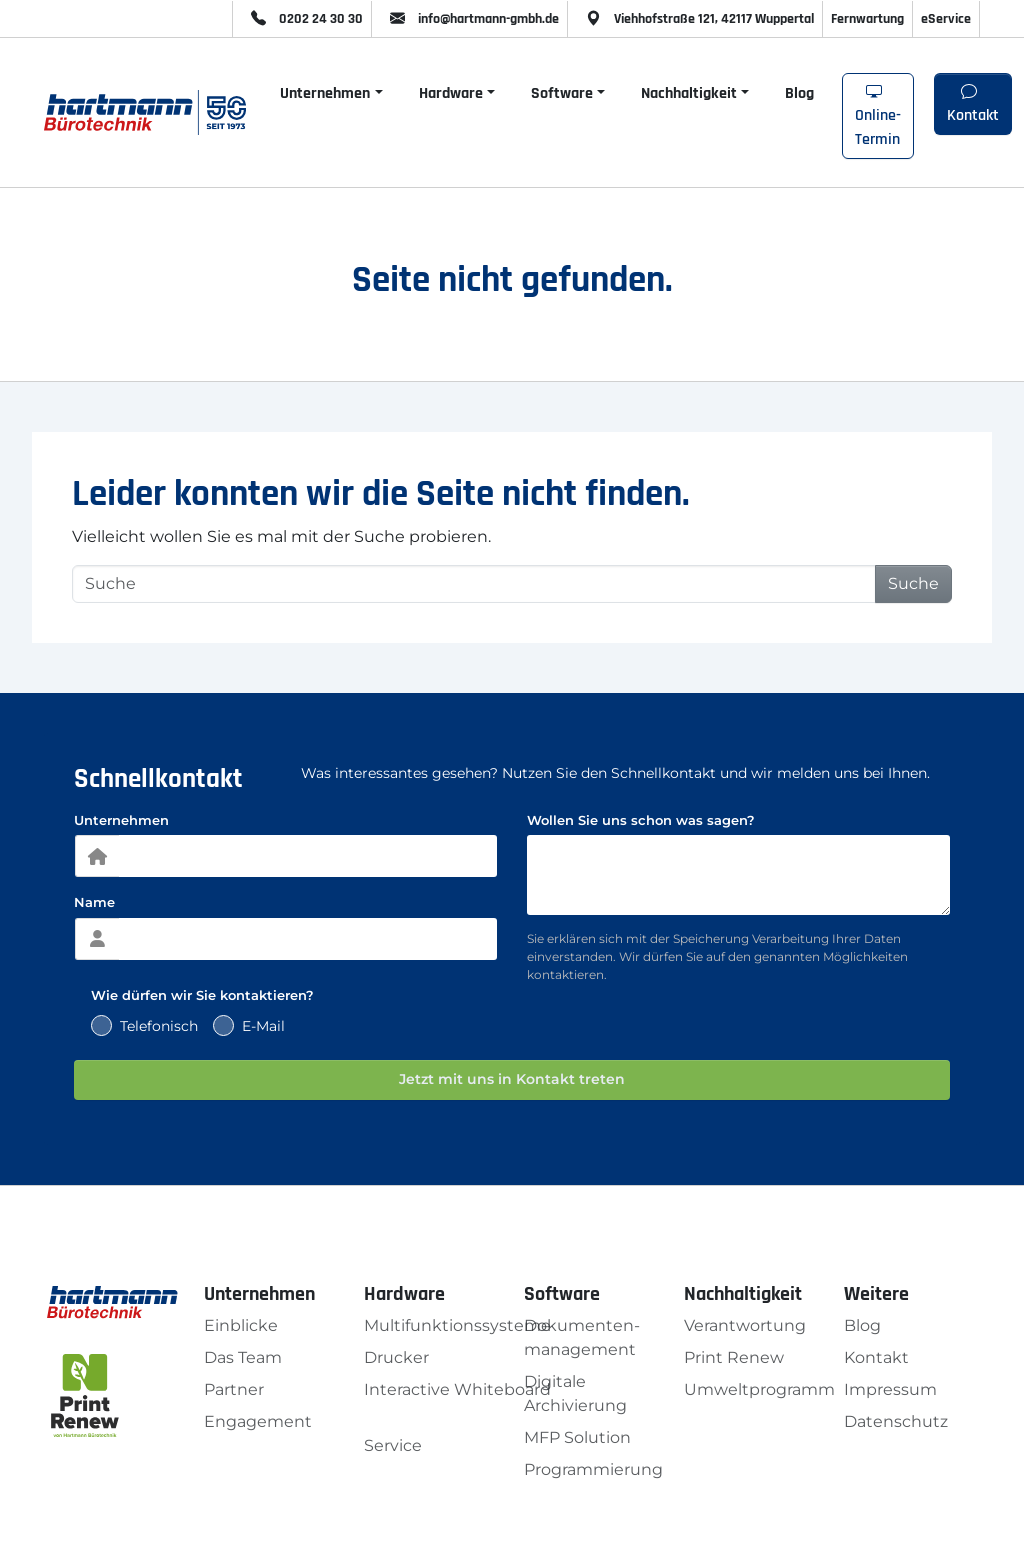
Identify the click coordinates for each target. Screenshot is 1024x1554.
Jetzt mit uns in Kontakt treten (512, 1079)
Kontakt (973, 104)
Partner (234, 1389)
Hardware (451, 93)
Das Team (243, 1357)
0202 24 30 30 (302, 19)
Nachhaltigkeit (689, 93)
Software (562, 93)
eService (946, 19)
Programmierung (593, 1469)
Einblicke (241, 1325)
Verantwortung (745, 1325)
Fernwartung (867, 19)
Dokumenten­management (582, 1337)
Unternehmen (325, 93)
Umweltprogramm (759, 1389)
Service (393, 1445)
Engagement (258, 1421)
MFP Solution (577, 1437)
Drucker (396, 1357)
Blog (799, 93)
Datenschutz (896, 1421)
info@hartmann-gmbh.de (469, 19)
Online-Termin (878, 116)
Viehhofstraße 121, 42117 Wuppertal (695, 19)
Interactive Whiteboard (457, 1389)
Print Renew (734, 1357)
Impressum (890, 1389)
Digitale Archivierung (575, 1393)
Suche (913, 583)
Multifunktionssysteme (457, 1325)
